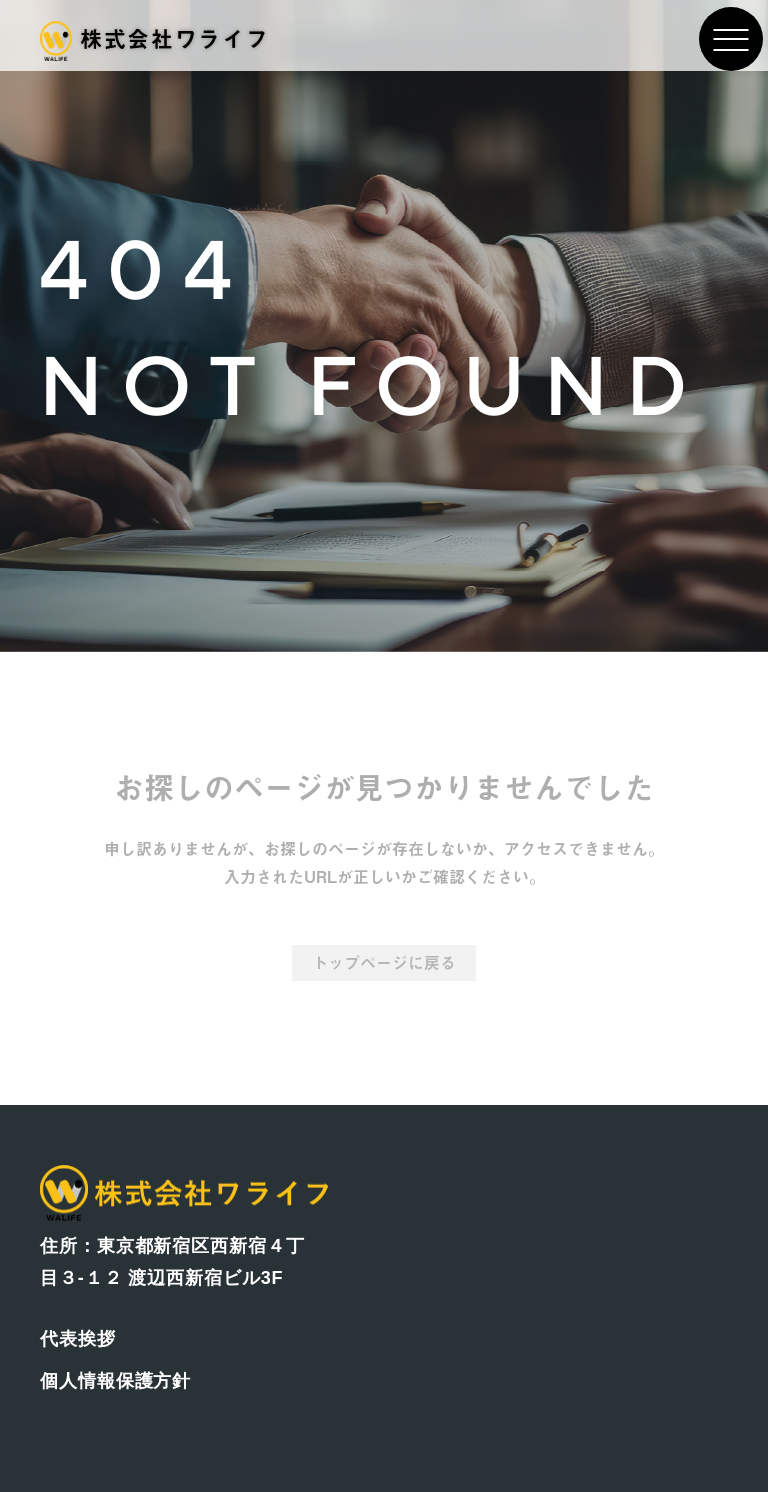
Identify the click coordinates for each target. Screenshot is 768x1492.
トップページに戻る (384, 963)
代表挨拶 (78, 1339)
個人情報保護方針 (115, 1381)
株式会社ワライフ (154, 39)
